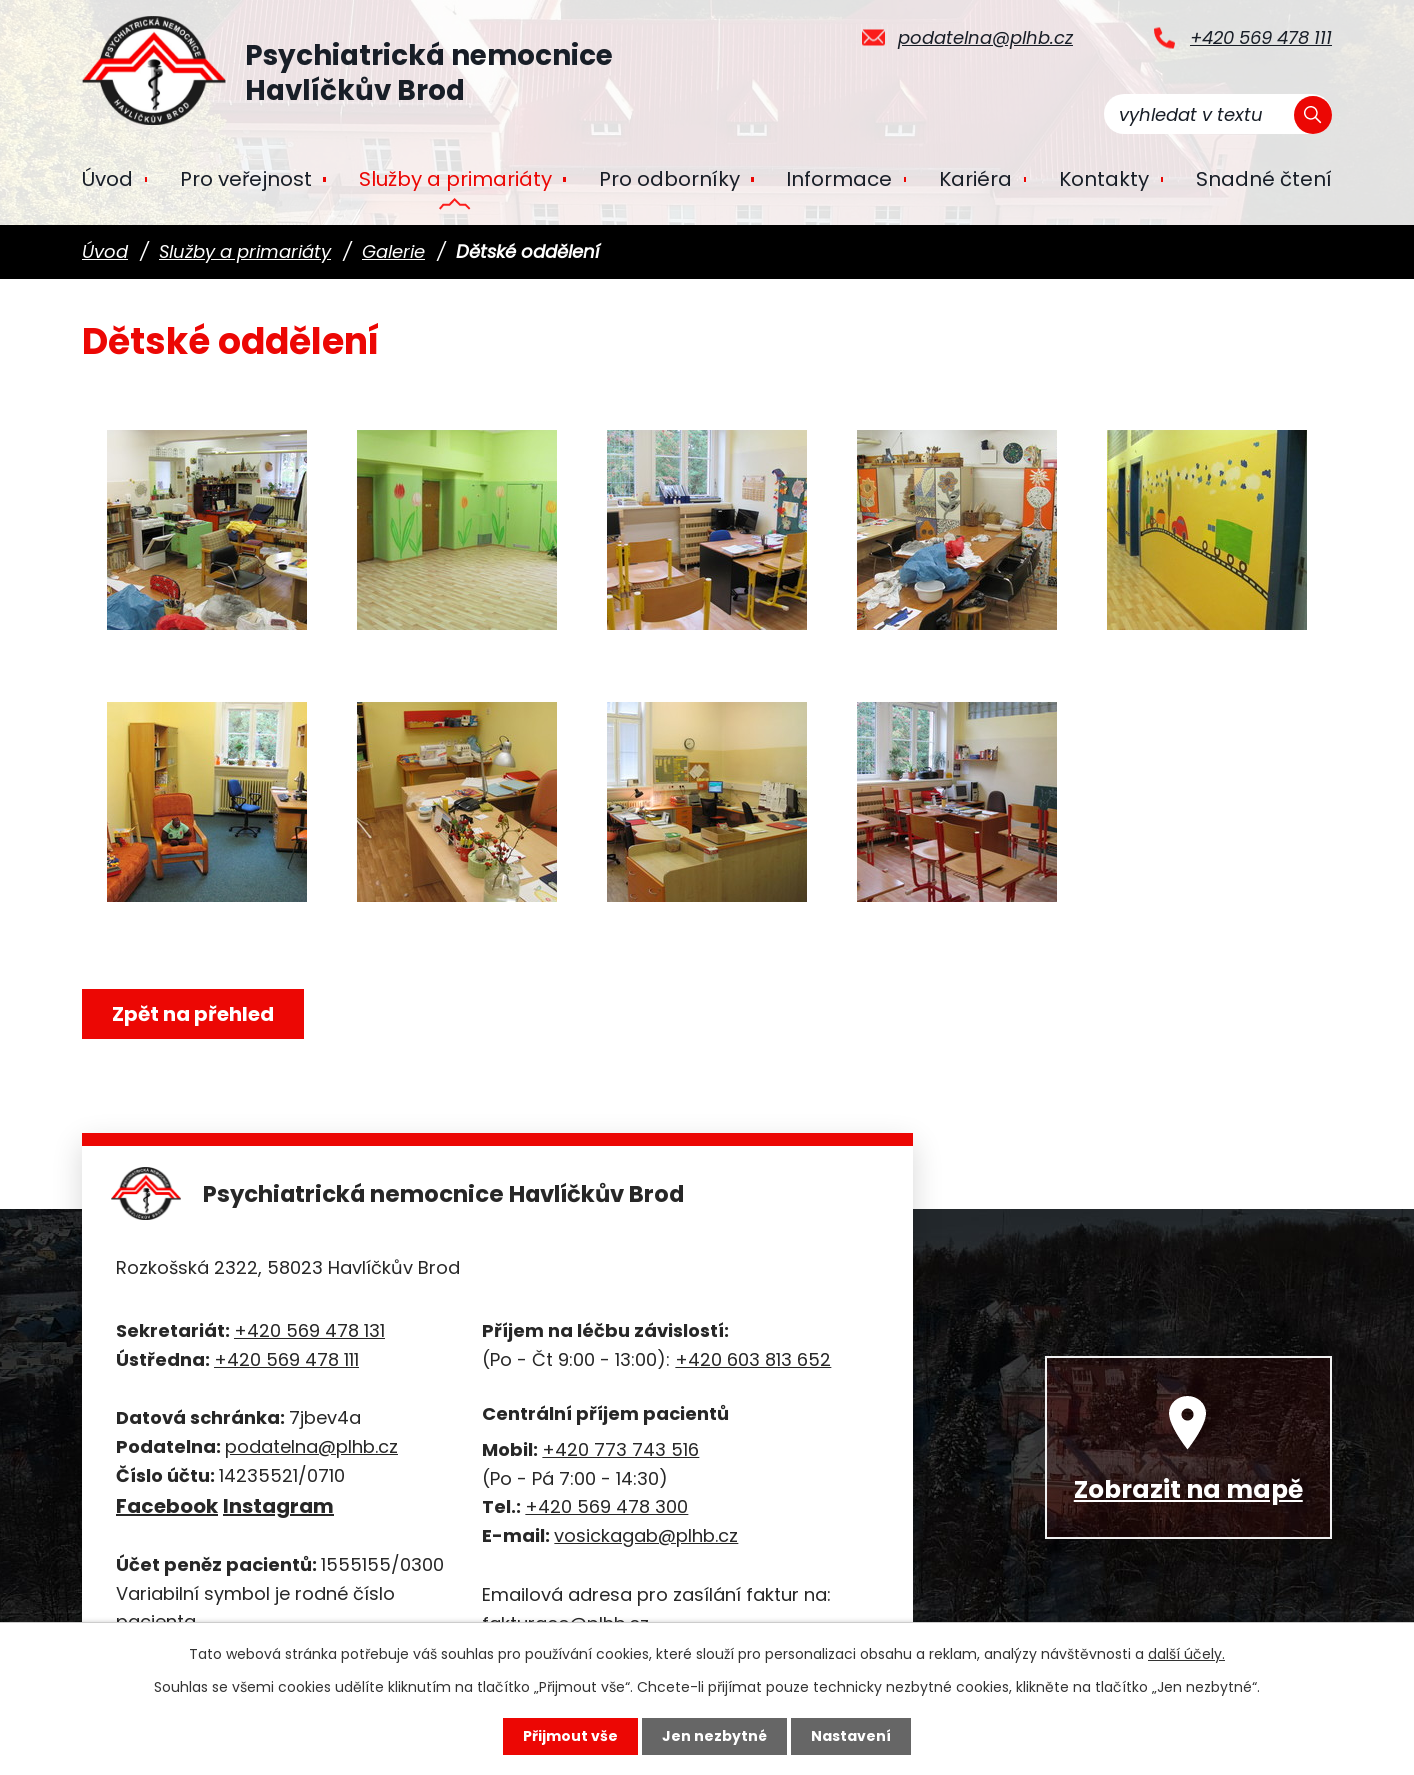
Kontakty (1104, 179)
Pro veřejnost (246, 179)
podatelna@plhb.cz (985, 37)
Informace (839, 179)
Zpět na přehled (193, 1014)
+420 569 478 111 (1261, 37)
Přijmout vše (570, 1736)
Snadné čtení (1264, 179)
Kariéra (975, 179)
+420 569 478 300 (606, 1506)
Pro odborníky (669, 179)
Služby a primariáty (455, 179)
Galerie (393, 251)
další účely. (1186, 1654)
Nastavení (851, 1736)
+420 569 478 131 (309, 1330)
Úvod (107, 179)
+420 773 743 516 (620, 1449)
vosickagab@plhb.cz (646, 1535)
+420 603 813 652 (753, 1359)
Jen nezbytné (714, 1736)
